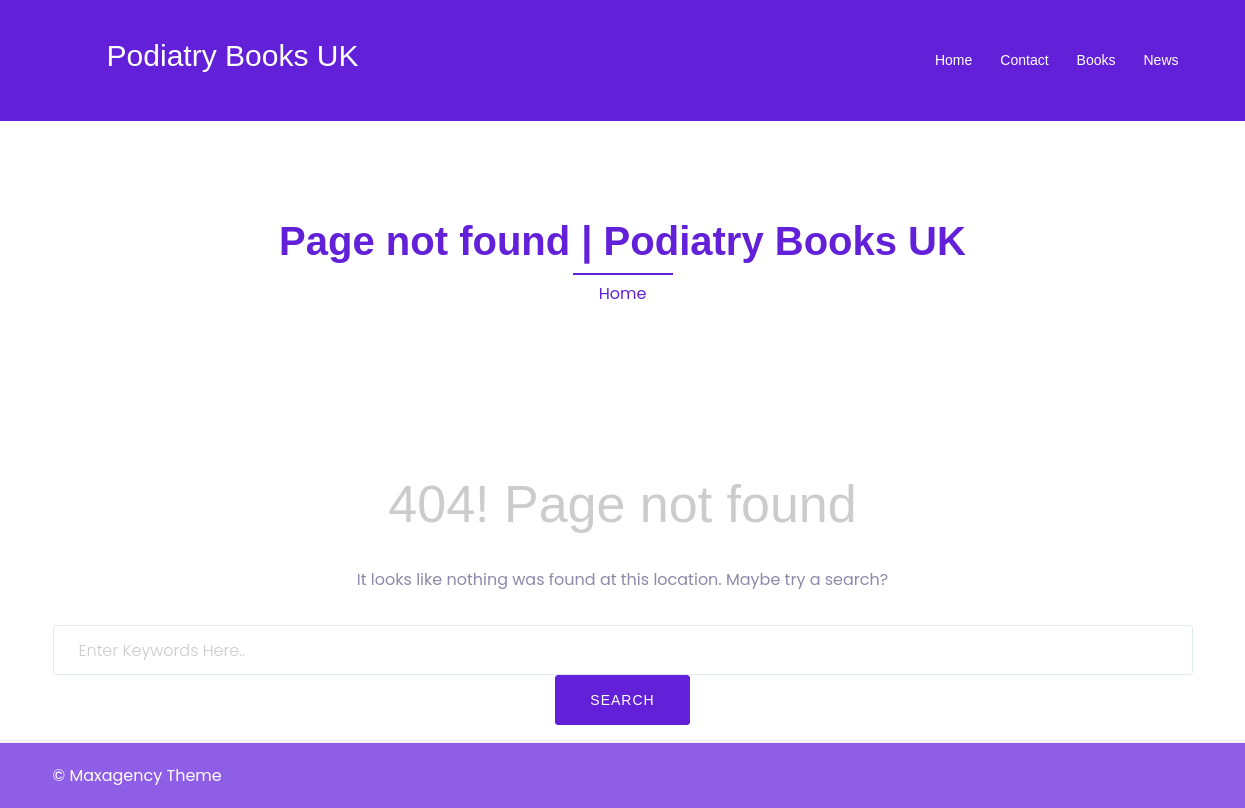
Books (1096, 60)
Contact (1024, 60)
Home (953, 60)
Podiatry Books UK (233, 55)
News (1160, 60)
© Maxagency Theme (137, 775)
